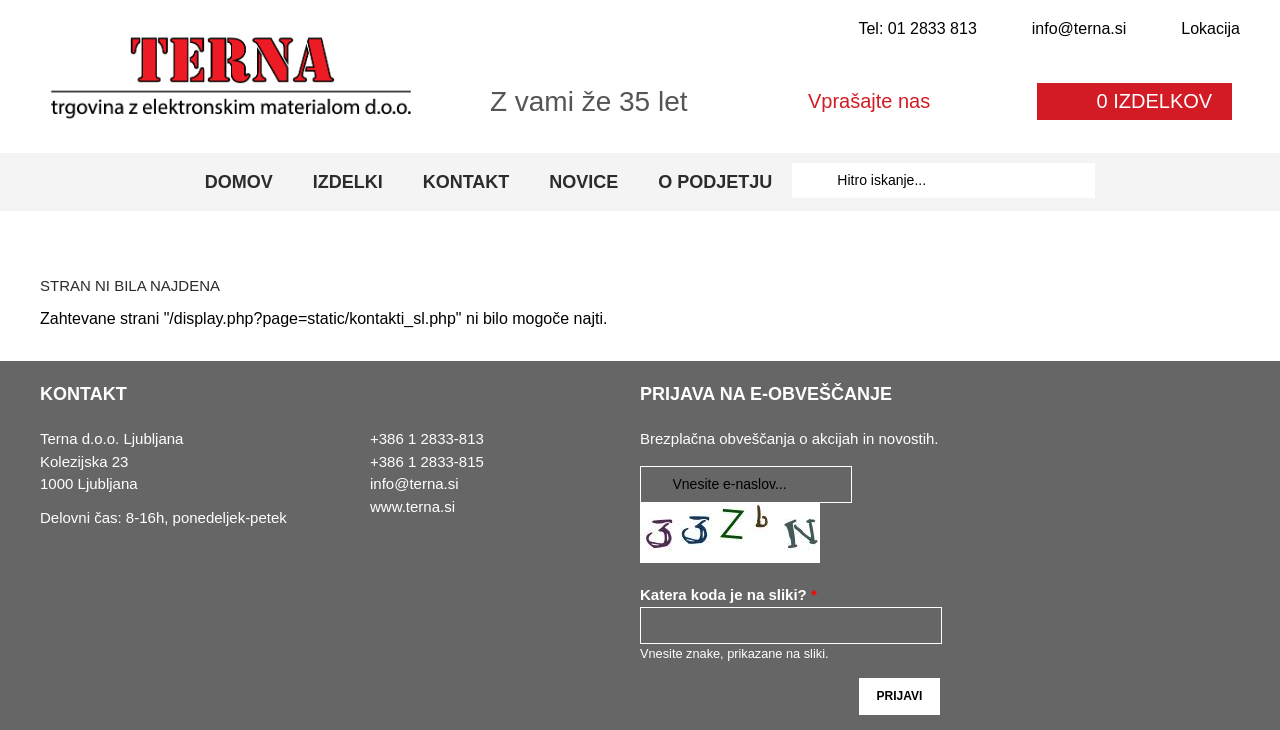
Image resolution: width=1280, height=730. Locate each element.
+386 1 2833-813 (427, 438)
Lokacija (1210, 28)
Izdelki (348, 182)
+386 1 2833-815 (427, 461)
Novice (583, 182)
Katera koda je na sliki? (728, 594)
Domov (239, 182)
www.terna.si (412, 506)
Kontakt (466, 182)
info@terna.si (1079, 28)
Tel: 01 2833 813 (917, 28)
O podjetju (715, 182)
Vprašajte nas (869, 101)
